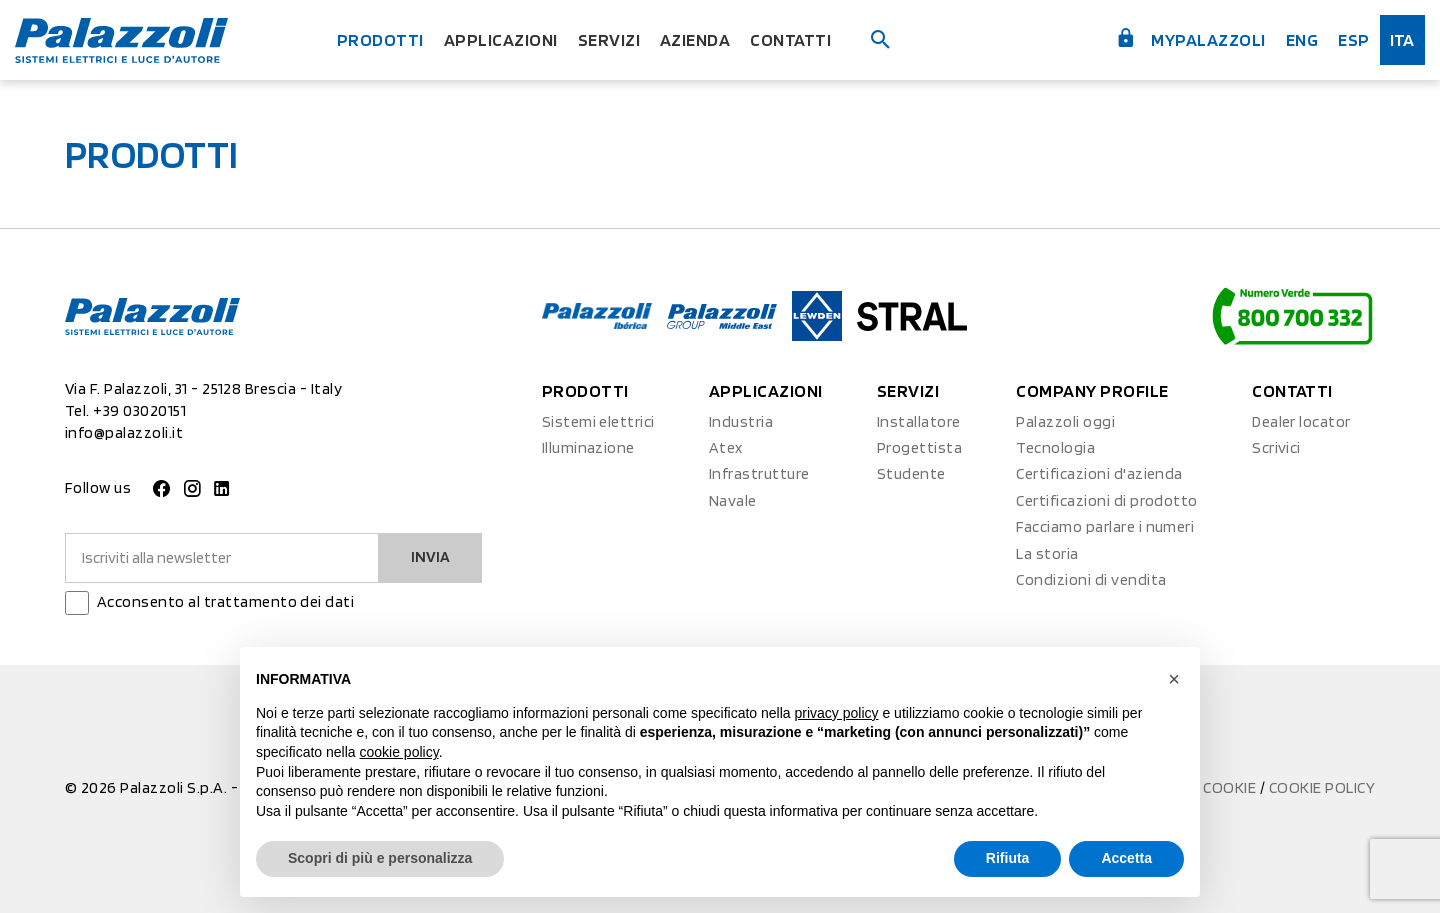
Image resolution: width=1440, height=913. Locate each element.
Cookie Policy (1322, 787)
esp (1353, 39)
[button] (1174, 679)
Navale (733, 500)
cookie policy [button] (399, 752)
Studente (911, 473)
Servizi (609, 39)
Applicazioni (501, 39)
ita (1402, 39)
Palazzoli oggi (1065, 421)
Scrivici (1276, 447)
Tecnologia (1055, 447)
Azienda (695, 39)
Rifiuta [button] (1008, 858)
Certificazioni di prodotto (1106, 500)
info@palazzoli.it (124, 432)
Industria (741, 421)
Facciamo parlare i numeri (1105, 526)
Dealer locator (1301, 421)
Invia (430, 556)
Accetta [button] (1126, 858)
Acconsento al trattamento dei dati (225, 601)
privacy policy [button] (837, 713)
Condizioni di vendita (1091, 579)
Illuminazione (588, 447)
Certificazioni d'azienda (1099, 473)
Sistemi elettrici (598, 421)
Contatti (790, 39)
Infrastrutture (759, 473)
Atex (726, 447)
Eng (1302, 39)
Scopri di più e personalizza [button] (380, 858)
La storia (1047, 553)
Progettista (919, 447)
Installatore (919, 421)
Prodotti (380, 39)
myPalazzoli (1190, 38)
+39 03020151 (139, 410)
